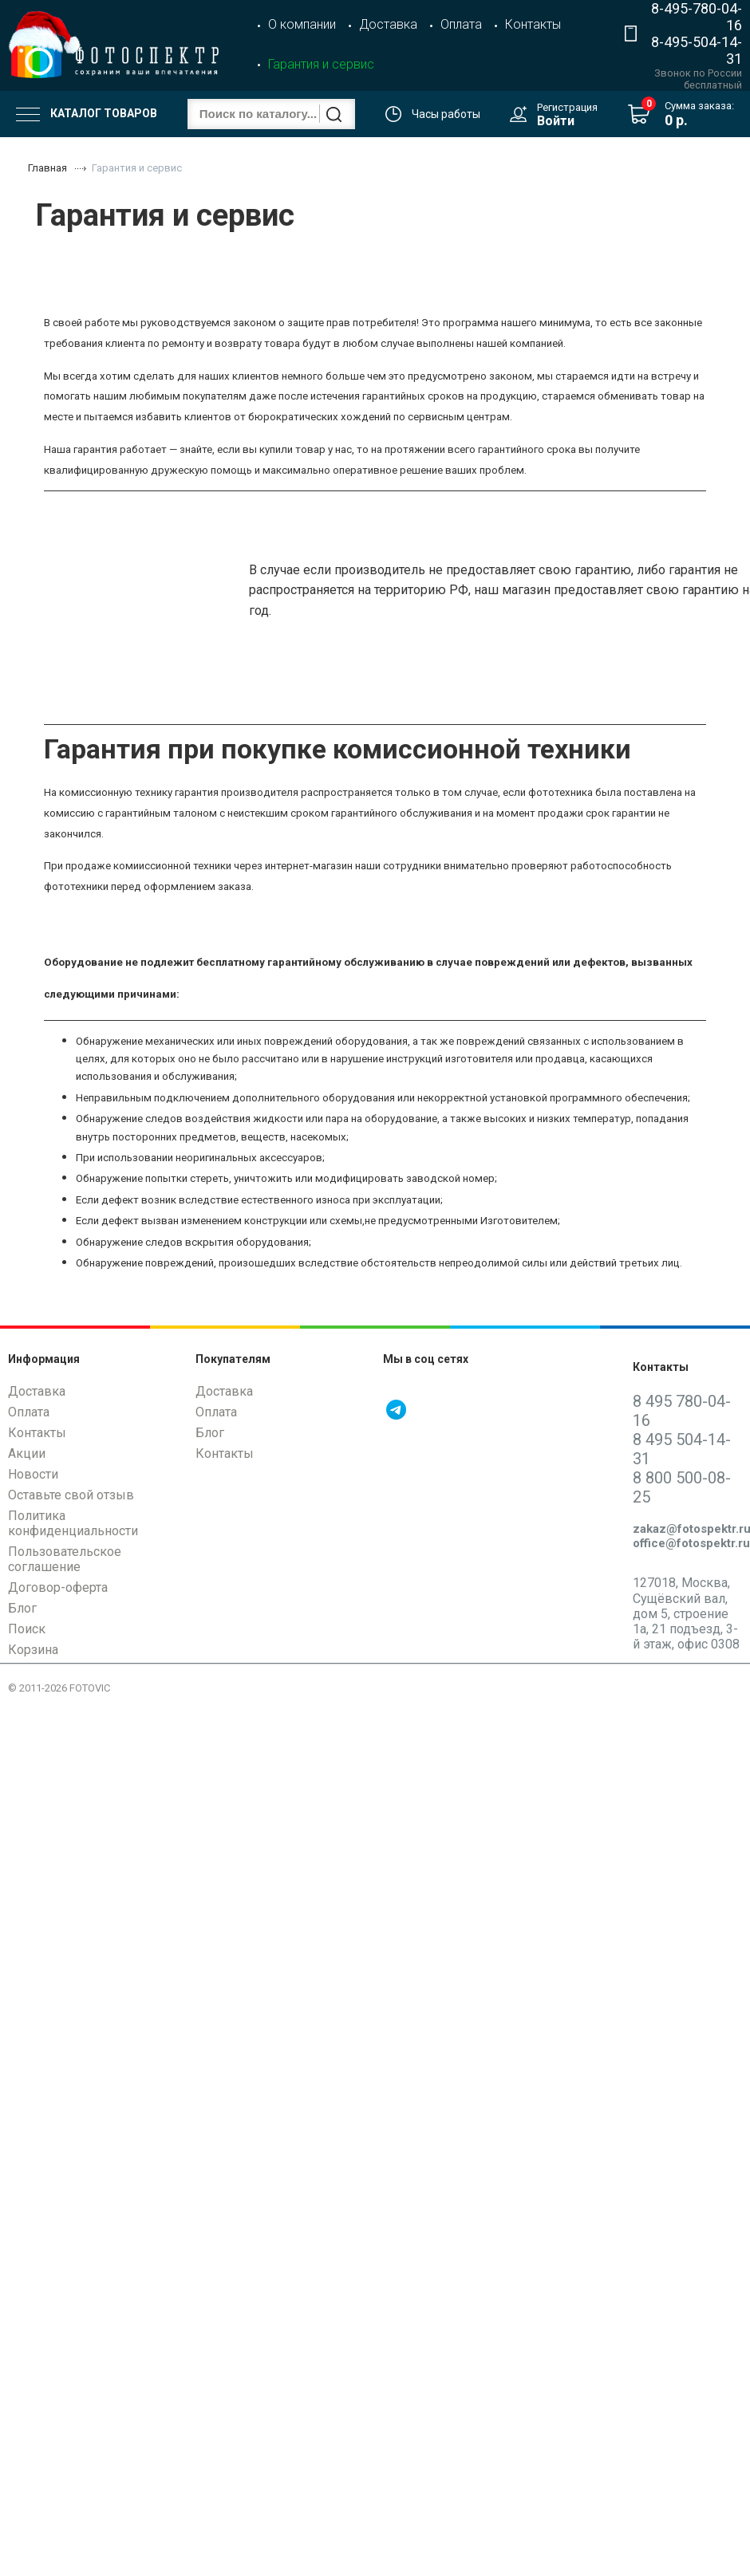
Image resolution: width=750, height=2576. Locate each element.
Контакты (533, 24)
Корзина (33, 1649)
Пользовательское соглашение (64, 1559)
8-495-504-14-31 (696, 50)
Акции (26, 1453)
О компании (302, 24)
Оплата (461, 24)
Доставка (388, 24)
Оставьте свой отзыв (71, 1495)
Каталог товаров (86, 114)
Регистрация (567, 107)
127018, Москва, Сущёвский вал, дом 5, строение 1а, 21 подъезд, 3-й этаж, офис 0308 (686, 1613)
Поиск (26, 1629)
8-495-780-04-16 (696, 16)
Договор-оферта (58, 1587)
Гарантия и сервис (321, 64)
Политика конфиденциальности (73, 1523)
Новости (33, 1474)
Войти (555, 120)
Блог (22, 1608)
